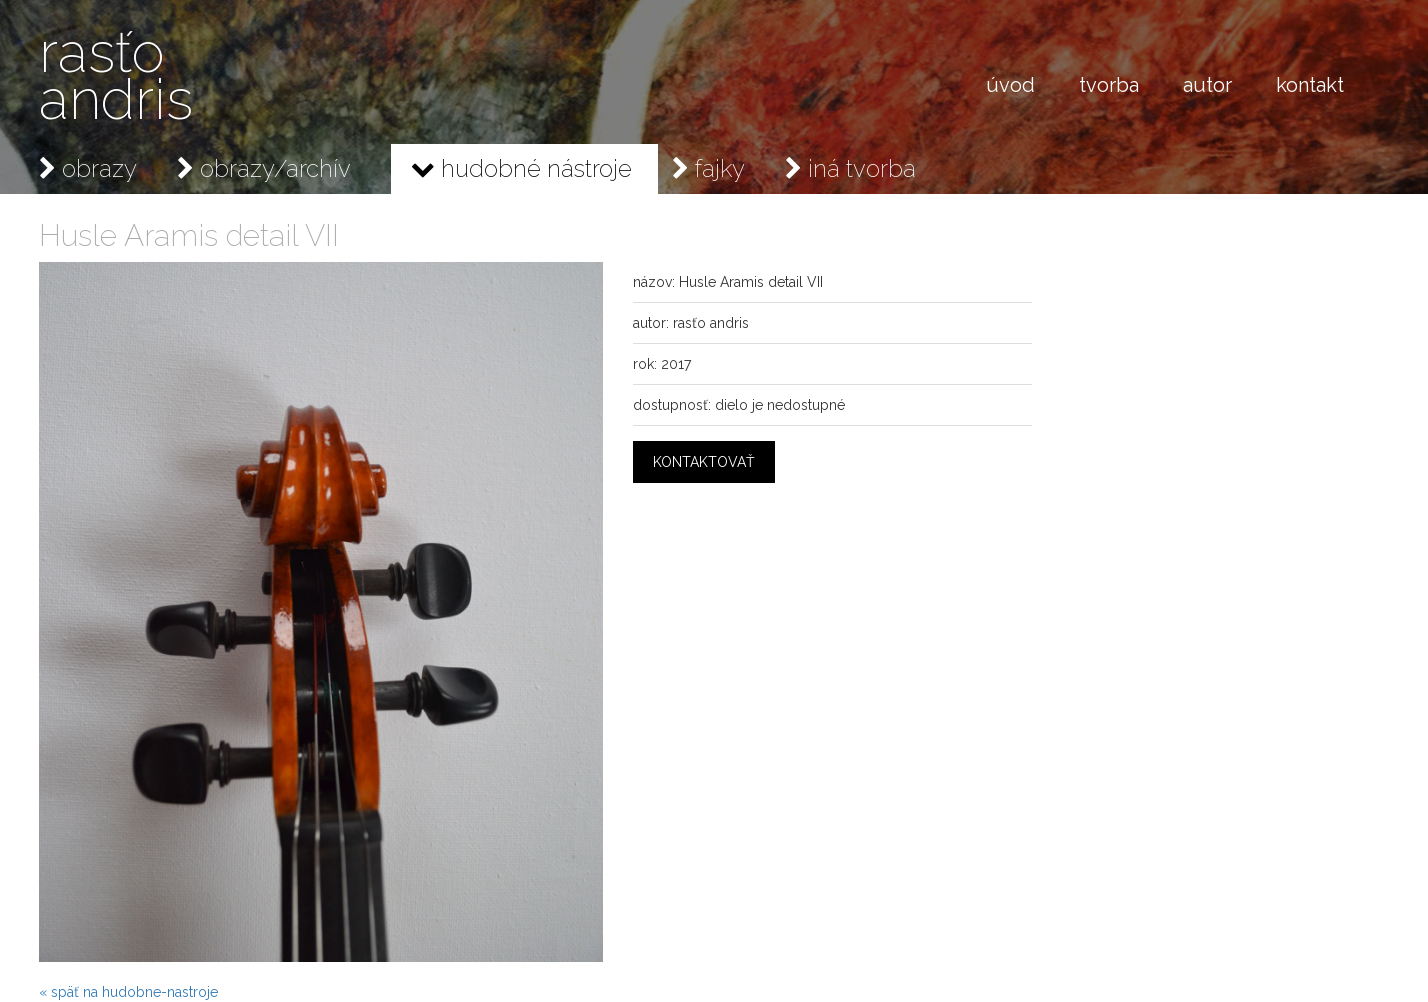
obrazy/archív (264, 168)
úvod (1010, 85)
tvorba (1109, 85)
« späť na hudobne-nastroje (128, 992)
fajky (708, 168)
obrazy (88, 168)
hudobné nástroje (521, 168)
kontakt (1310, 85)
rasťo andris (116, 75)
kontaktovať (704, 462)
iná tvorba (850, 168)
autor (1207, 85)
